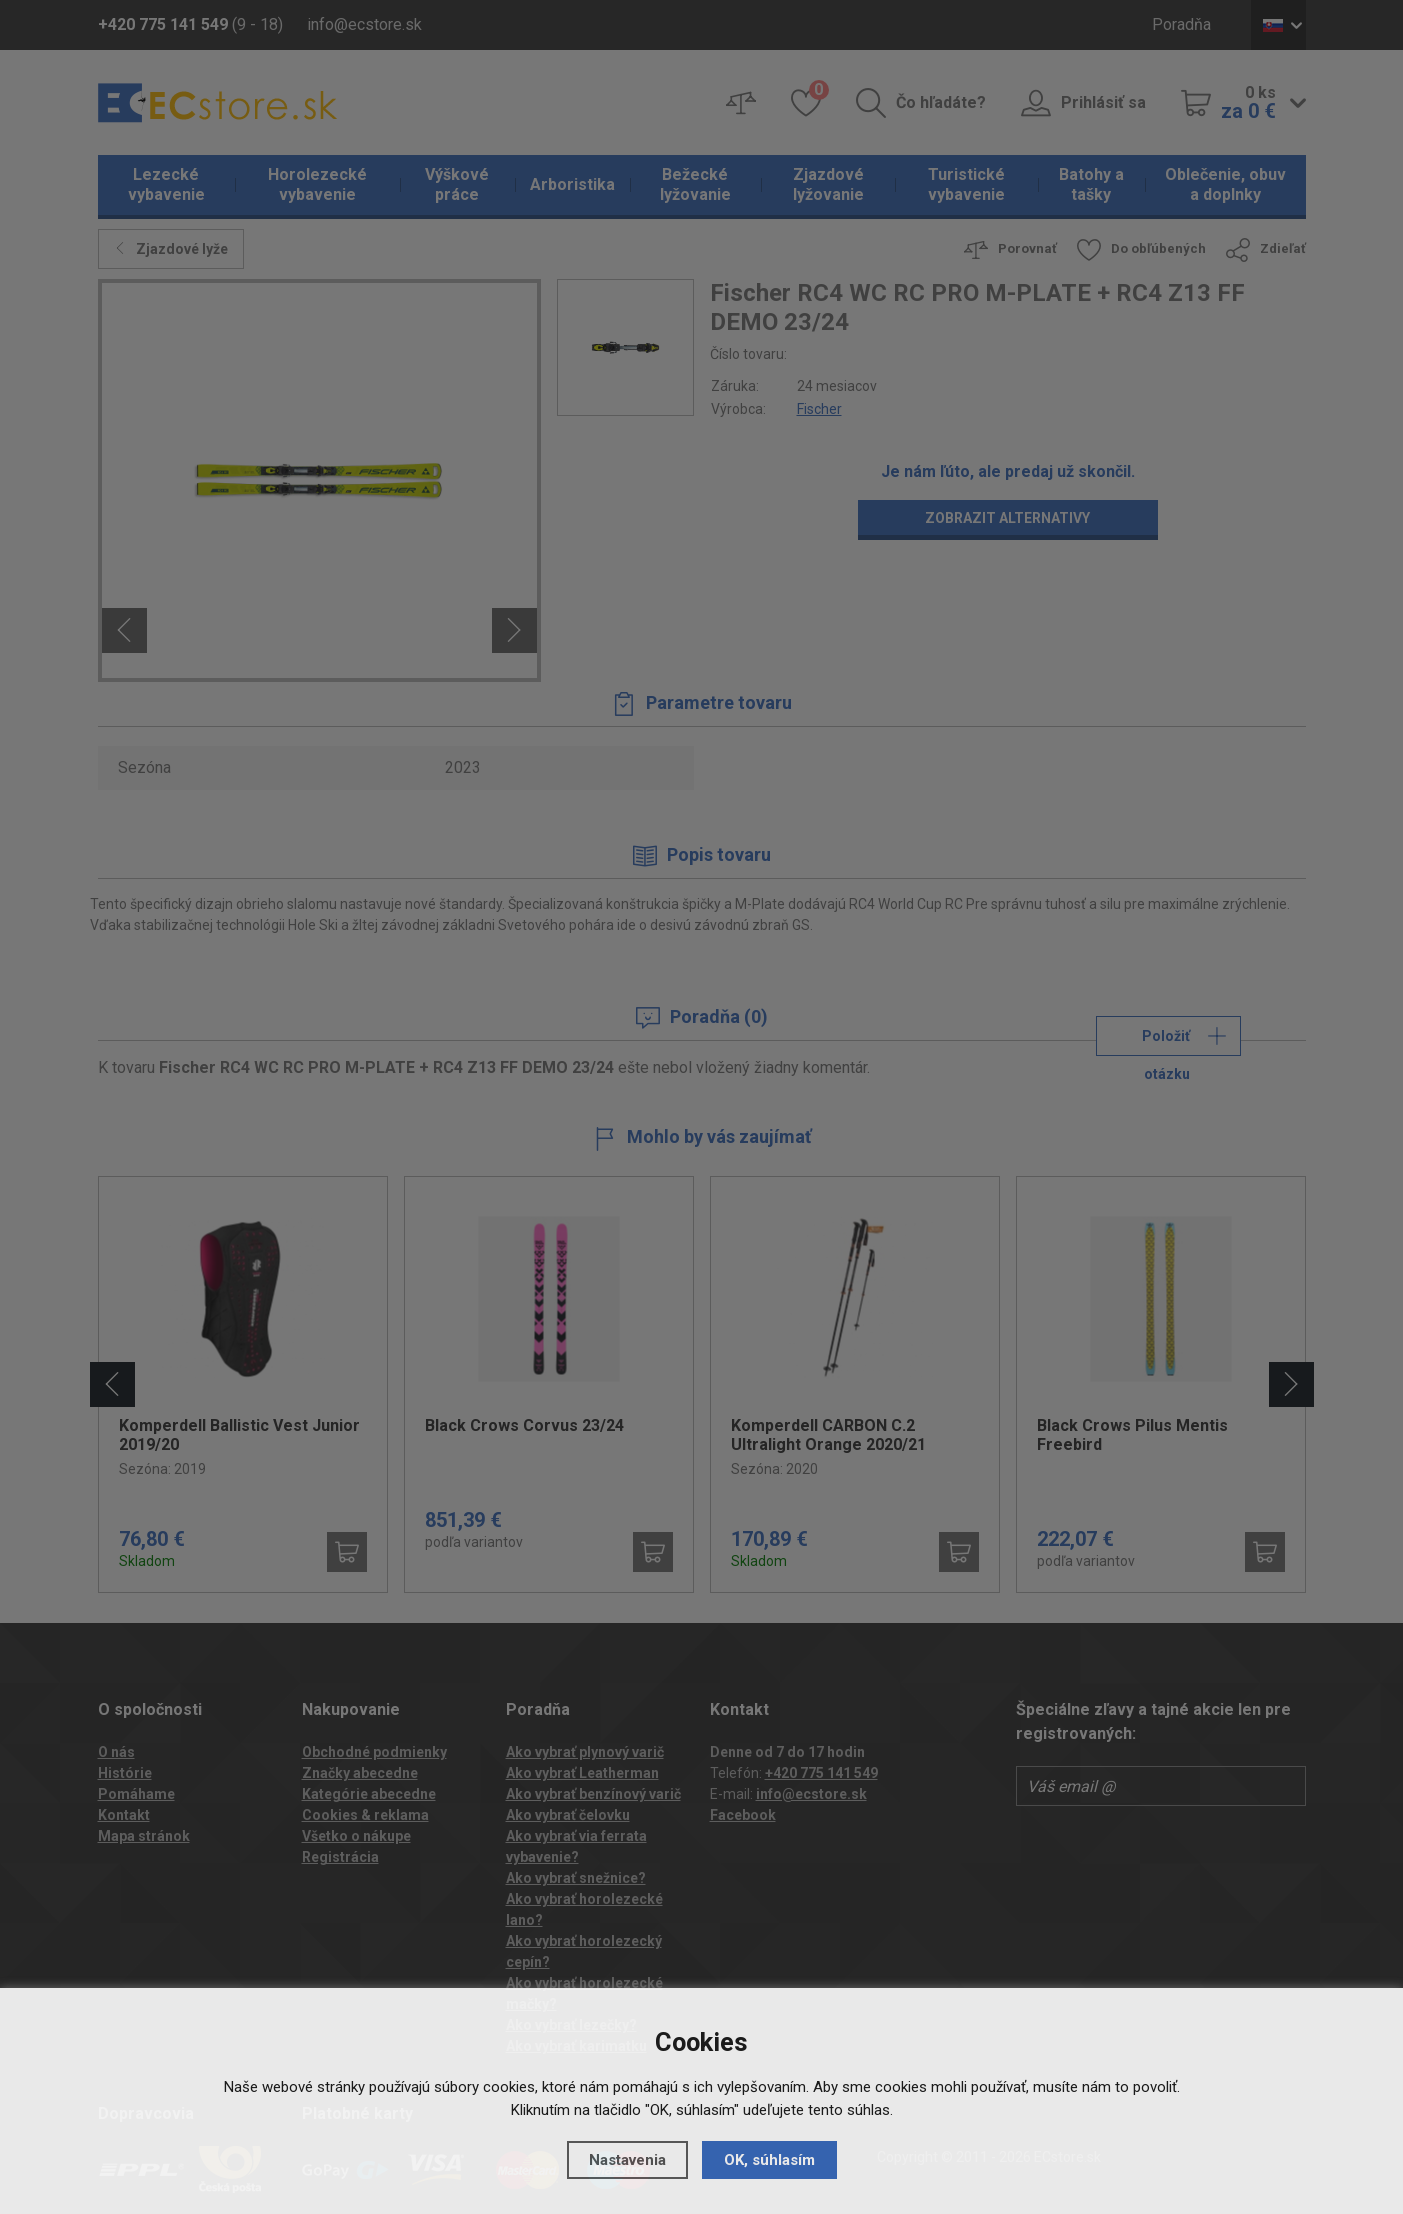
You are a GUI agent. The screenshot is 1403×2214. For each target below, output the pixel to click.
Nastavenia (627, 2160)
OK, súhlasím (769, 2160)
